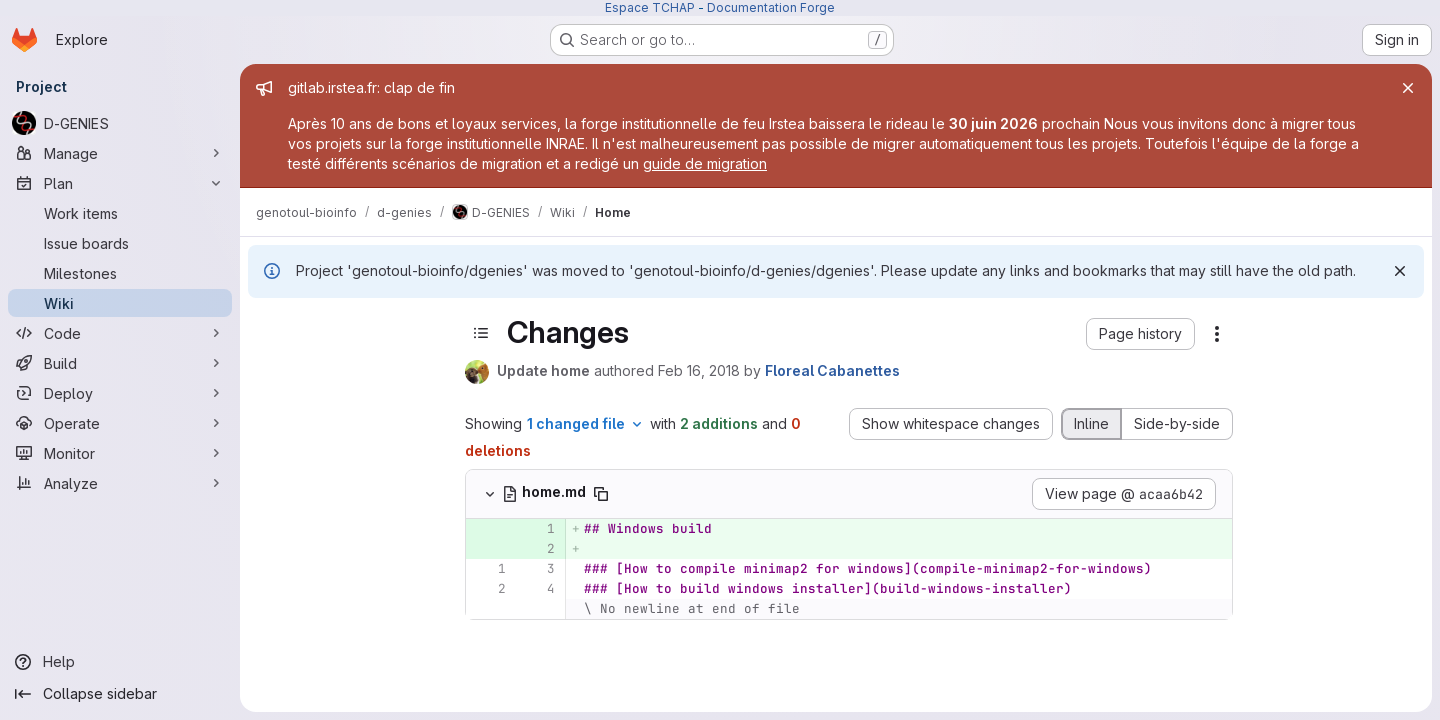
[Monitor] (120, 453)
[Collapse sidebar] (120, 694)
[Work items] (120, 213)
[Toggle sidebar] (481, 333)
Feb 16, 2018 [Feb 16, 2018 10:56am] (699, 370)
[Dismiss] (1400, 271)
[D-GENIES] (120, 123)
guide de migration (705, 163)
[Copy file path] (601, 494)
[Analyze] (120, 483)
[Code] (120, 333)
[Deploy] (120, 393)
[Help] (120, 662)
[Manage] (120, 153)
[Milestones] (120, 273)
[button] (1140, 334)
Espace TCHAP (650, 7)
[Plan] (120, 183)
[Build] (120, 363)
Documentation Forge (771, 7)
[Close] (1408, 88)
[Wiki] (120, 303)
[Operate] (120, 423)
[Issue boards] (120, 243)
